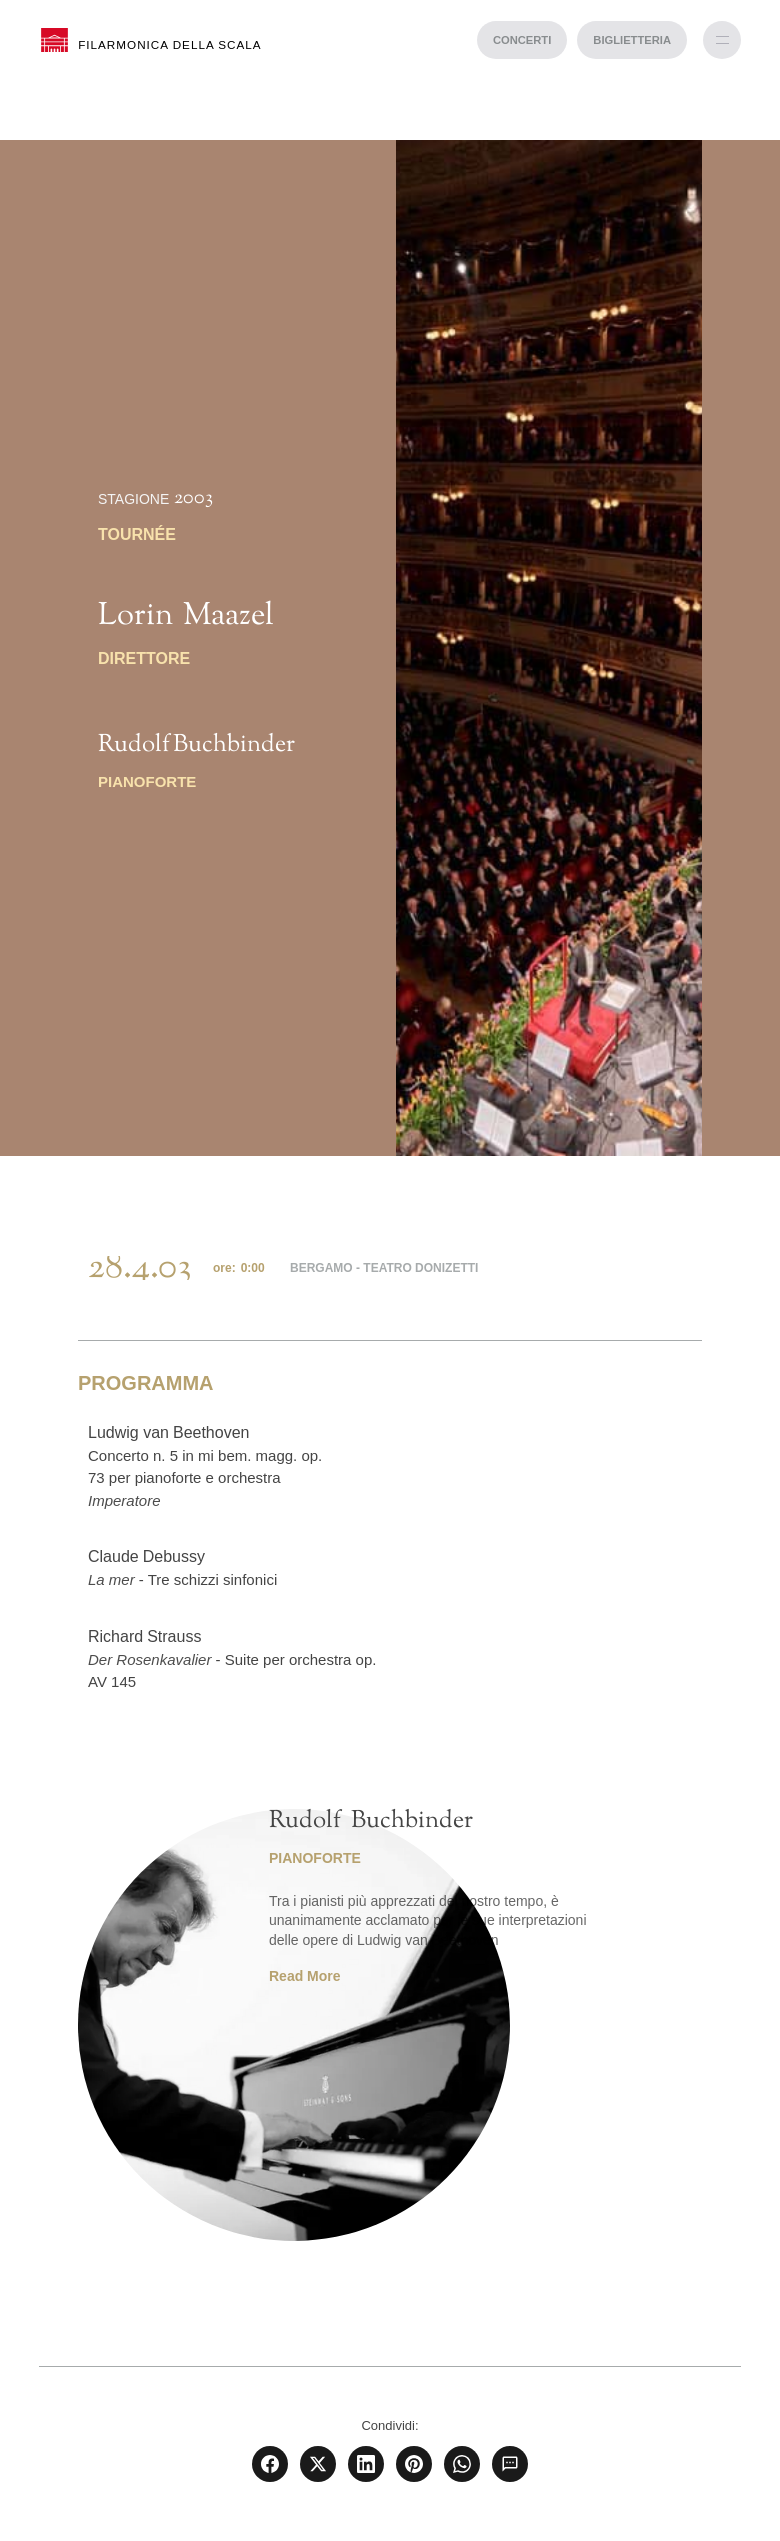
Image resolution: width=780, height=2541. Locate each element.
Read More (305, 1976)
